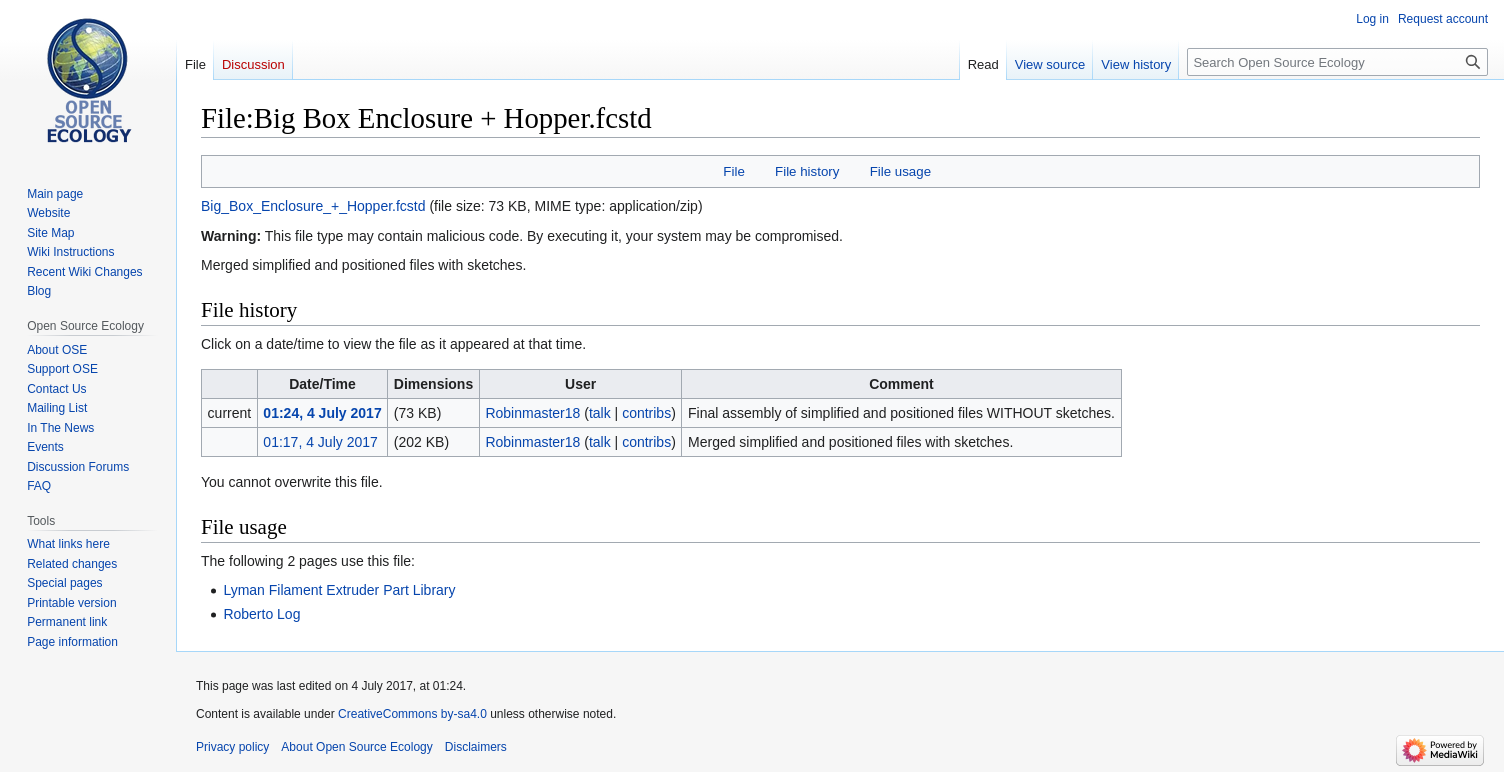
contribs (646, 413)
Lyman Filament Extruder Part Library (339, 590)
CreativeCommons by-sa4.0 (412, 714)
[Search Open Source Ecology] (1337, 62)
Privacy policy (232, 747)
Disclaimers (476, 747)
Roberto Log (261, 614)
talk (600, 413)
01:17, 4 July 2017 (320, 442)
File (733, 171)
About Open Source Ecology (356, 747)
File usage (900, 171)
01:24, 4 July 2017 (322, 413)
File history (807, 171)
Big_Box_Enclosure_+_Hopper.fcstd (313, 206)
